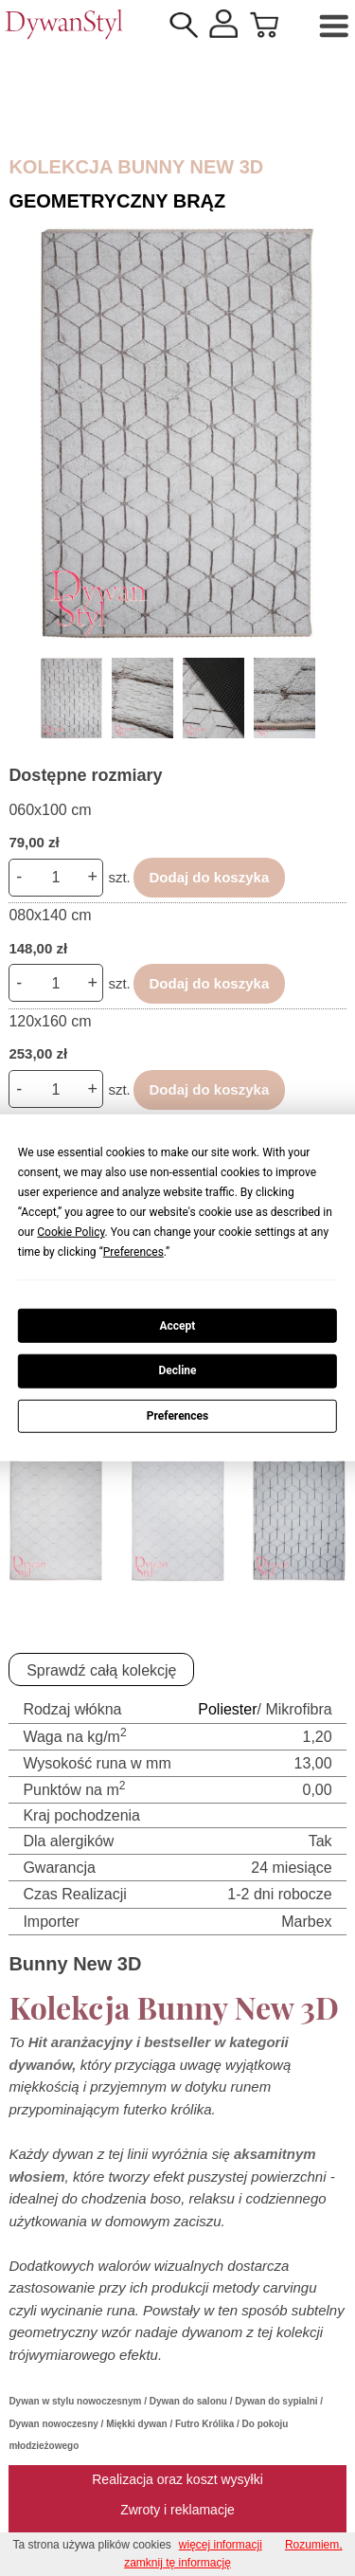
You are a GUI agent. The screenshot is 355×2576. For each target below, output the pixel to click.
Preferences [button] (133, 1252)
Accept (178, 1325)
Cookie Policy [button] (70, 1232)
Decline (177, 1370)
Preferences (178, 1416)
